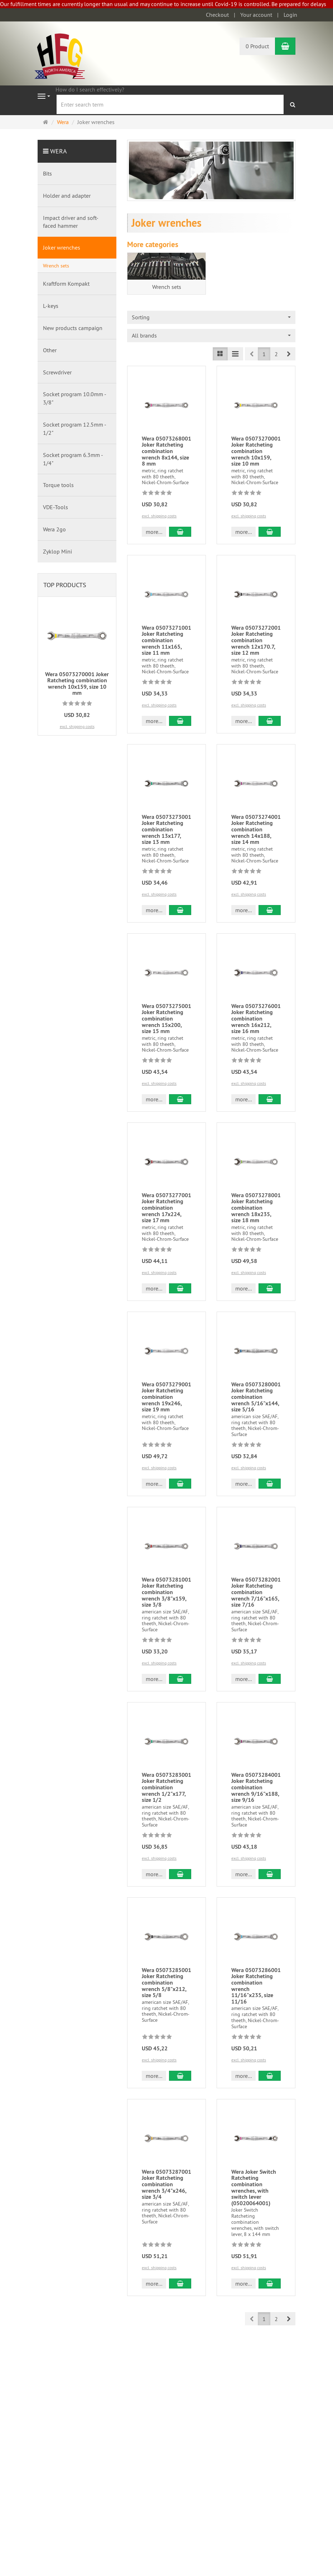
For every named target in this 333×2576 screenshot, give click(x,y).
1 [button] (264, 354)
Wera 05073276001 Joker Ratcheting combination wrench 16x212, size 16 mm (256, 1018)
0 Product (257, 46)
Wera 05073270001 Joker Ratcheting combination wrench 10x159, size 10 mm (256, 451)
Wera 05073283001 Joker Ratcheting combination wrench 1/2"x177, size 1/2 (166, 1787)
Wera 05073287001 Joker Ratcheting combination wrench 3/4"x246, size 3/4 (166, 2184)
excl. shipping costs (159, 515)
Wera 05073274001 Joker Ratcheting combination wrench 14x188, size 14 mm (256, 829)
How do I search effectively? (90, 89)
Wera (58, 151)
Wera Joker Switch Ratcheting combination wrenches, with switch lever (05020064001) (253, 2187)
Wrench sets (166, 286)
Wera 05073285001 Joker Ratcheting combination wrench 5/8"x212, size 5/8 (166, 1982)
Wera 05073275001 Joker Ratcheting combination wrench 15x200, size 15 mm (166, 1018)
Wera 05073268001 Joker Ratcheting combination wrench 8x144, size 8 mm (166, 451)
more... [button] (154, 531)
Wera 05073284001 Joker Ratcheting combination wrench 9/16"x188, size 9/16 (256, 1787)
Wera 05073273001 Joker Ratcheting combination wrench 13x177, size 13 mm (166, 829)
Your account (256, 14)
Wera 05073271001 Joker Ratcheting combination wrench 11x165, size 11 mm (166, 640)
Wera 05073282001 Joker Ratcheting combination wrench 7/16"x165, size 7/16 (256, 1592)
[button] (288, 353)
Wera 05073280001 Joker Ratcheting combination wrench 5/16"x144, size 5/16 (256, 1397)
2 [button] (276, 354)
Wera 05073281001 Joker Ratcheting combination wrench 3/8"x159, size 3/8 (166, 1592)
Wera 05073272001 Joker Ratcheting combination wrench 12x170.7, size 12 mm (256, 640)
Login (290, 14)
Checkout (217, 14)
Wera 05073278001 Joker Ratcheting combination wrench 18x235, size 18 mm (256, 1207)
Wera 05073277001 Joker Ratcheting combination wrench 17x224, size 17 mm (166, 1207)
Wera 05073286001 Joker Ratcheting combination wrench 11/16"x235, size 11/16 (256, 1985)
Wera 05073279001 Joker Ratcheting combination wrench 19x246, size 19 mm (166, 1397)
